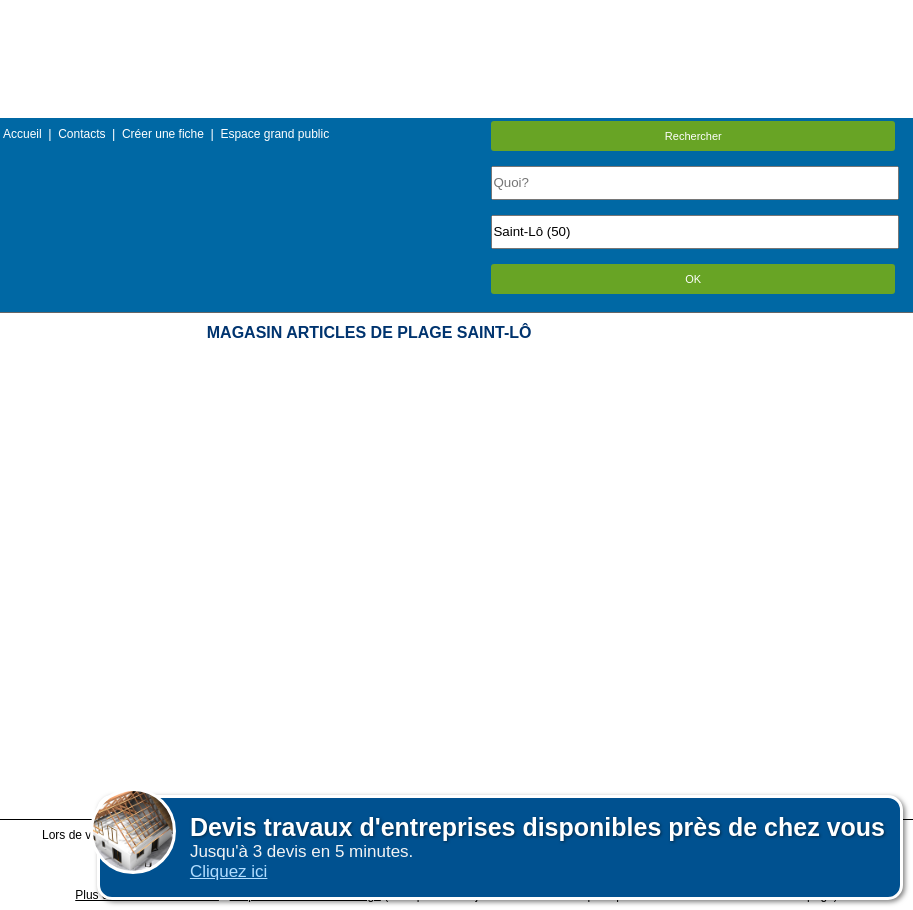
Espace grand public (274, 134)
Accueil (22, 134)
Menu (456, 14)
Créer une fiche (163, 134)
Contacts (81, 134)
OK (693, 279)
